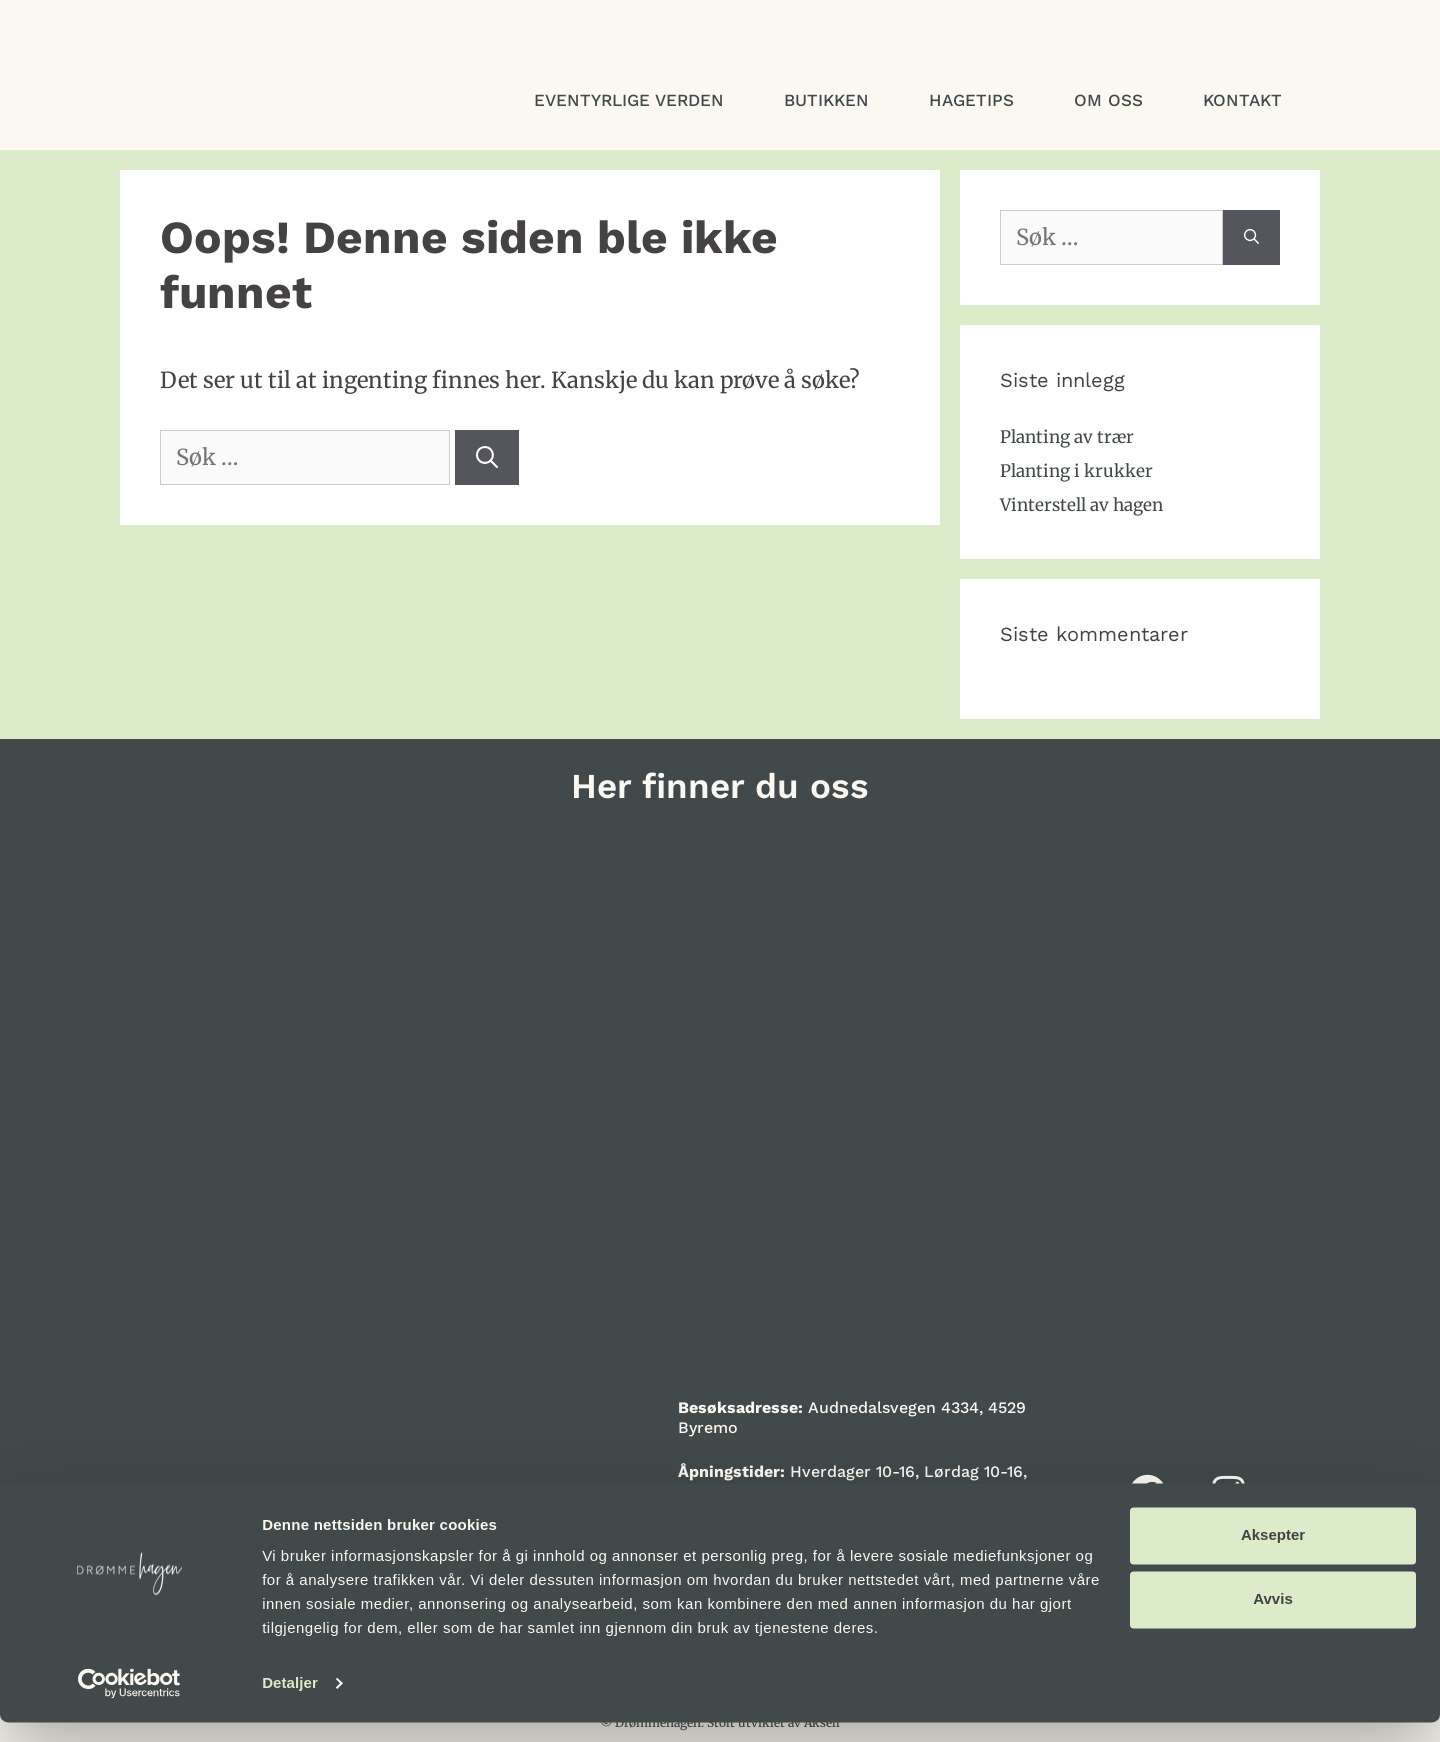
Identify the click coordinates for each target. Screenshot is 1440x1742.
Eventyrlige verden (629, 100)
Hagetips (971, 100)
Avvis (1272, 1618)
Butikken (826, 100)
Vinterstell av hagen (1081, 505)
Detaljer (290, 1702)
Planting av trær (1067, 437)
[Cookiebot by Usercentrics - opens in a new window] (129, 1703)
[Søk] (487, 457)
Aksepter (1273, 1554)
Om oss (1108, 100)
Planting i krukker (1076, 471)
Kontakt (1242, 100)
